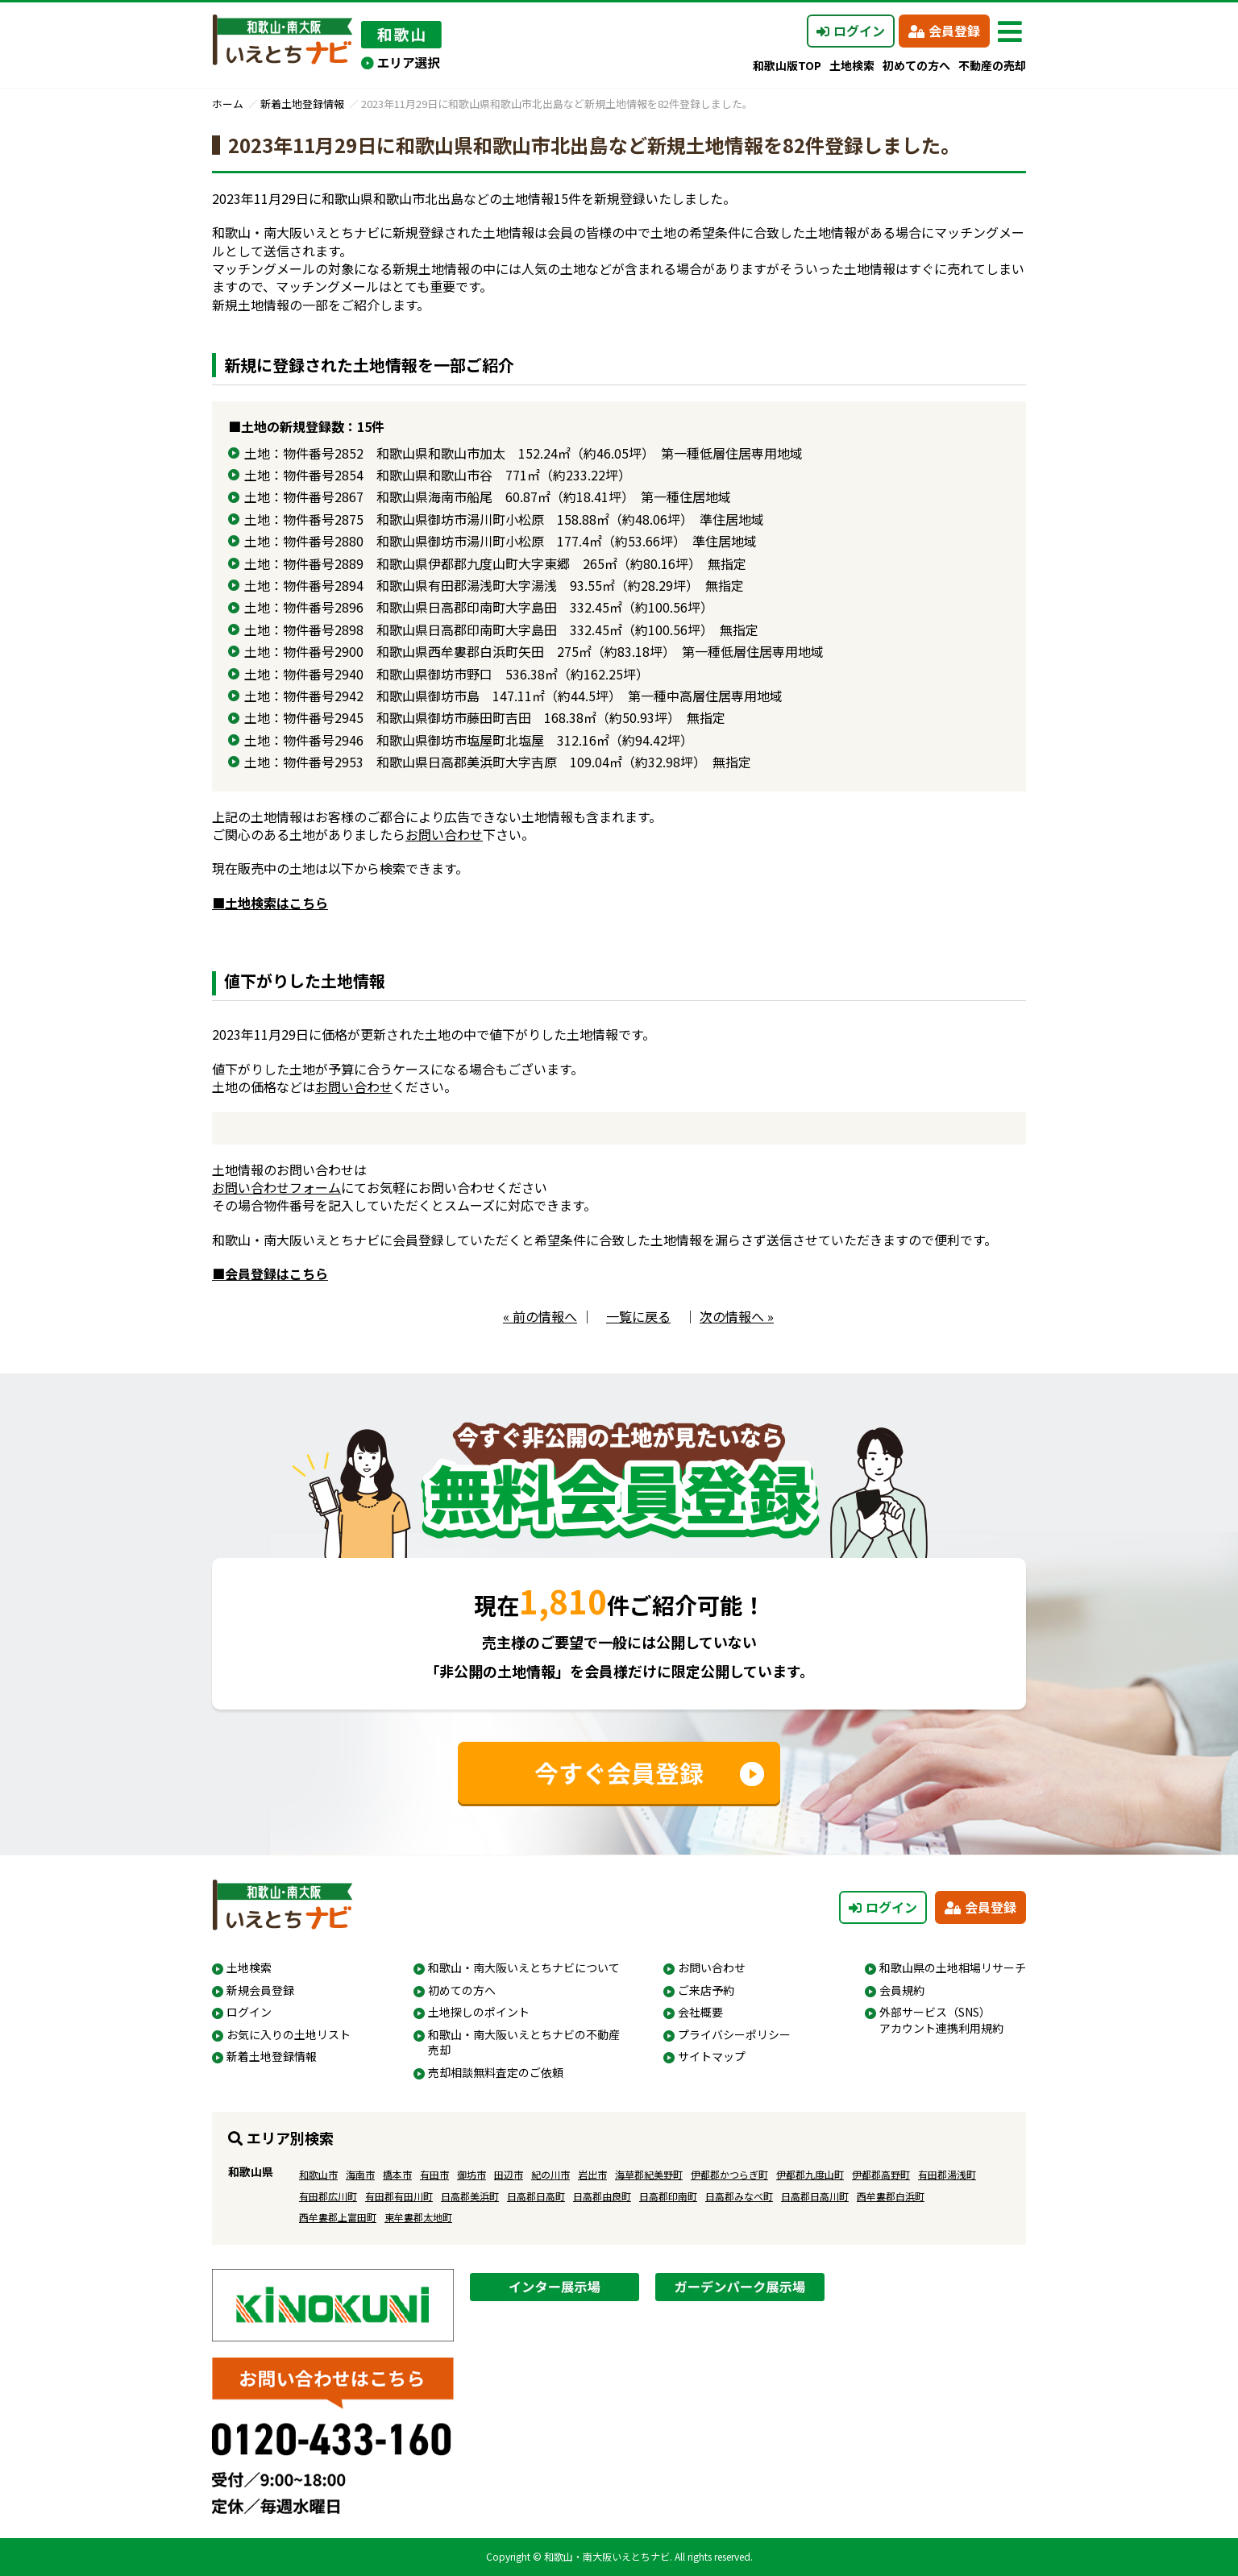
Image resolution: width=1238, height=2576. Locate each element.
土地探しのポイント (479, 2012)
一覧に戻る (638, 1316)
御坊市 (471, 2174)
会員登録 (944, 30)
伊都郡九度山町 (810, 2174)
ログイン (850, 30)
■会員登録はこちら (270, 1273)
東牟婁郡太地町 (418, 2217)
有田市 (434, 2174)
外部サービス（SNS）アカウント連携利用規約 (941, 2020)
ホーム (227, 103)
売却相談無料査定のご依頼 (495, 2072)
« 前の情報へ (540, 1316)
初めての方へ (916, 65)
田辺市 (508, 2174)
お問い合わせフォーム (276, 1187)
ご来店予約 (706, 1990)
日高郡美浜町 (470, 2196)
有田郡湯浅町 (947, 2174)
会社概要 (700, 2012)
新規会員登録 (260, 1990)
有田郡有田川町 (399, 2196)
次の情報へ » (737, 1316)
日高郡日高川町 (815, 2196)
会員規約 (901, 1990)
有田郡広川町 (328, 2196)
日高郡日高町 (536, 2196)
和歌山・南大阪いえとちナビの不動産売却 (524, 2042)
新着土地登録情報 (302, 103)
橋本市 (397, 2174)
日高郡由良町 (602, 2196)
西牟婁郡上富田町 (337, 2217)
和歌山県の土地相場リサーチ (952, 1967)
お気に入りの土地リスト (288, 2034)
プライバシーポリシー (734, 2034)
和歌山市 (318, 2174)
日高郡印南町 (668, 2196)
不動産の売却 (992, 65)
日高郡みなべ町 (739, 2196)
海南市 (360, 2174)
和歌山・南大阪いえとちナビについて (524, 1967)
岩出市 (592, 2174)
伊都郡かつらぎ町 (729, 2174)
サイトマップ (712, 2056)
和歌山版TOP (787, 65)
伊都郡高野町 (881, 2174)
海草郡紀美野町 (649, 2174)
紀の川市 (550, 2174)
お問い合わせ (444, 834)
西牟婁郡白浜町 (890, 2196)
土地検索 (851, 65)
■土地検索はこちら (270, 902)
